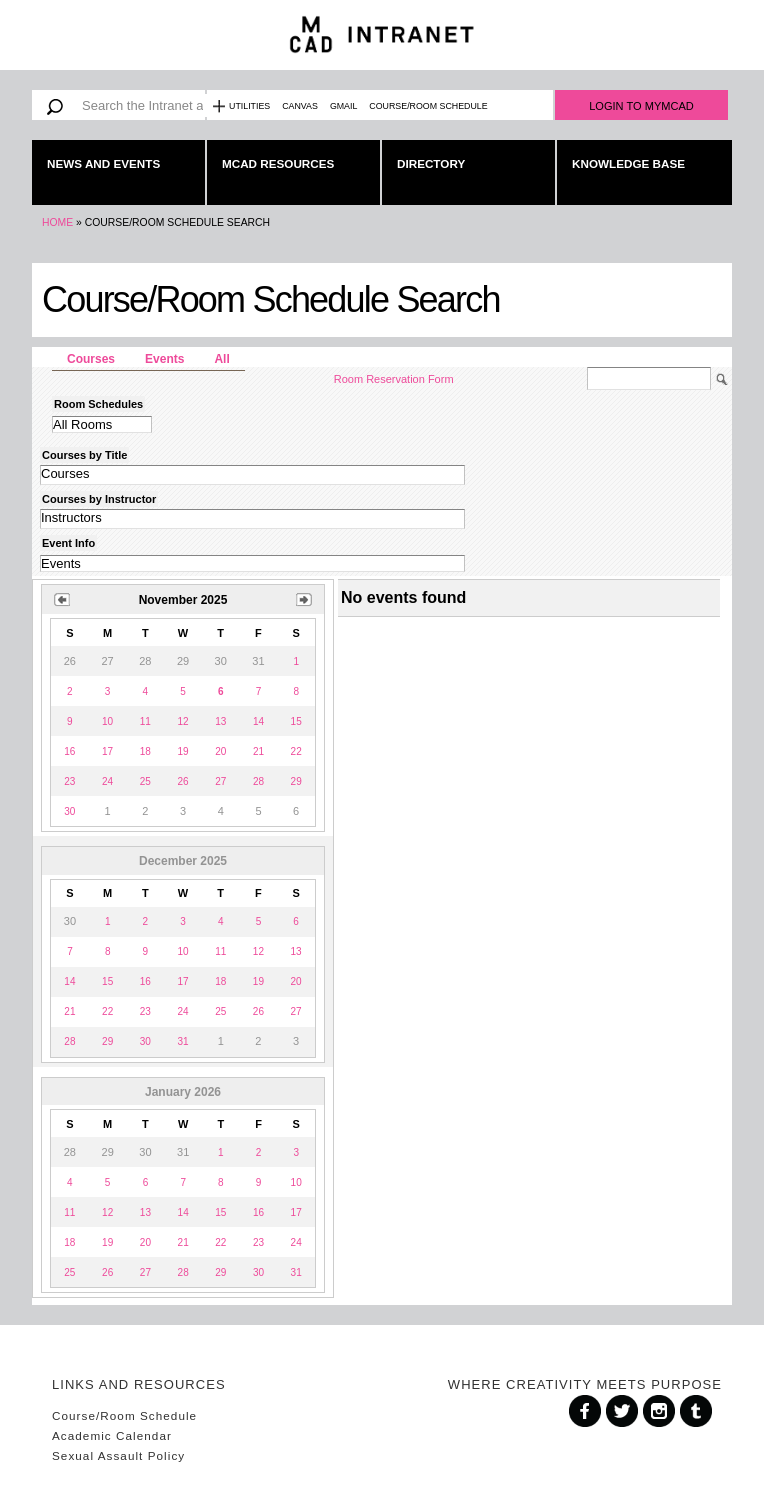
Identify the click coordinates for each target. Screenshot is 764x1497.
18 (145, 751)
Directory (431, 163)
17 (107, 751)
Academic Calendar (112, 1435)
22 (296, 751)
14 (258, 721)
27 (220, 781)
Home (57, 222)
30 (69, 811)
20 (220, 751)
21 (258, 751)
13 (220, 721)
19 (182, 751)
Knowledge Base (628, 163)
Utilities (249, 106)
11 (145, 721)
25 (145, 781)
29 (296, 781)
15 (296, 721)
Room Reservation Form (394, 379)
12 (182, 721)
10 (107, 721)
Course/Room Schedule (428, 106)
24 (107, 781)
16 (69, 751)
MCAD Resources (278, 163)
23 (69, 781)
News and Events (103, 163)
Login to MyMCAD (641, 106)
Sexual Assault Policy (118, 1455)
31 (182, 1041)
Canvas (300, 106)
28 (258, 781)
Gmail (343, 106)
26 (182, 781)
